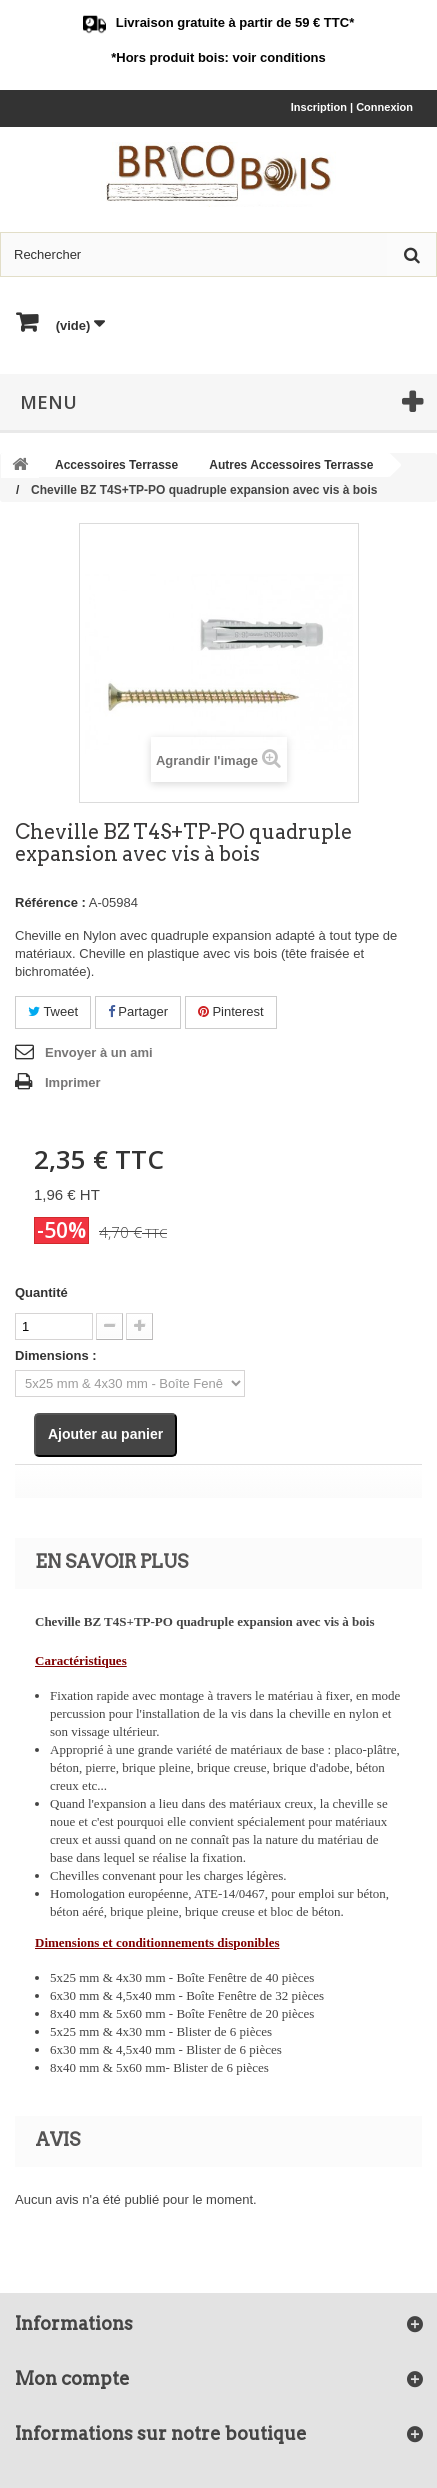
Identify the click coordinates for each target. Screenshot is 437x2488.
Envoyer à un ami (99, 1052)
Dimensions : (56, 1355)
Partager (138, 1011)
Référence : (50, 902)
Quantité (41, 1292)
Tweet (53, 1011)
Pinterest (231, 1011)
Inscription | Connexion (352, 107)
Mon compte (72, 2378)
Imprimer (73, 1082)
